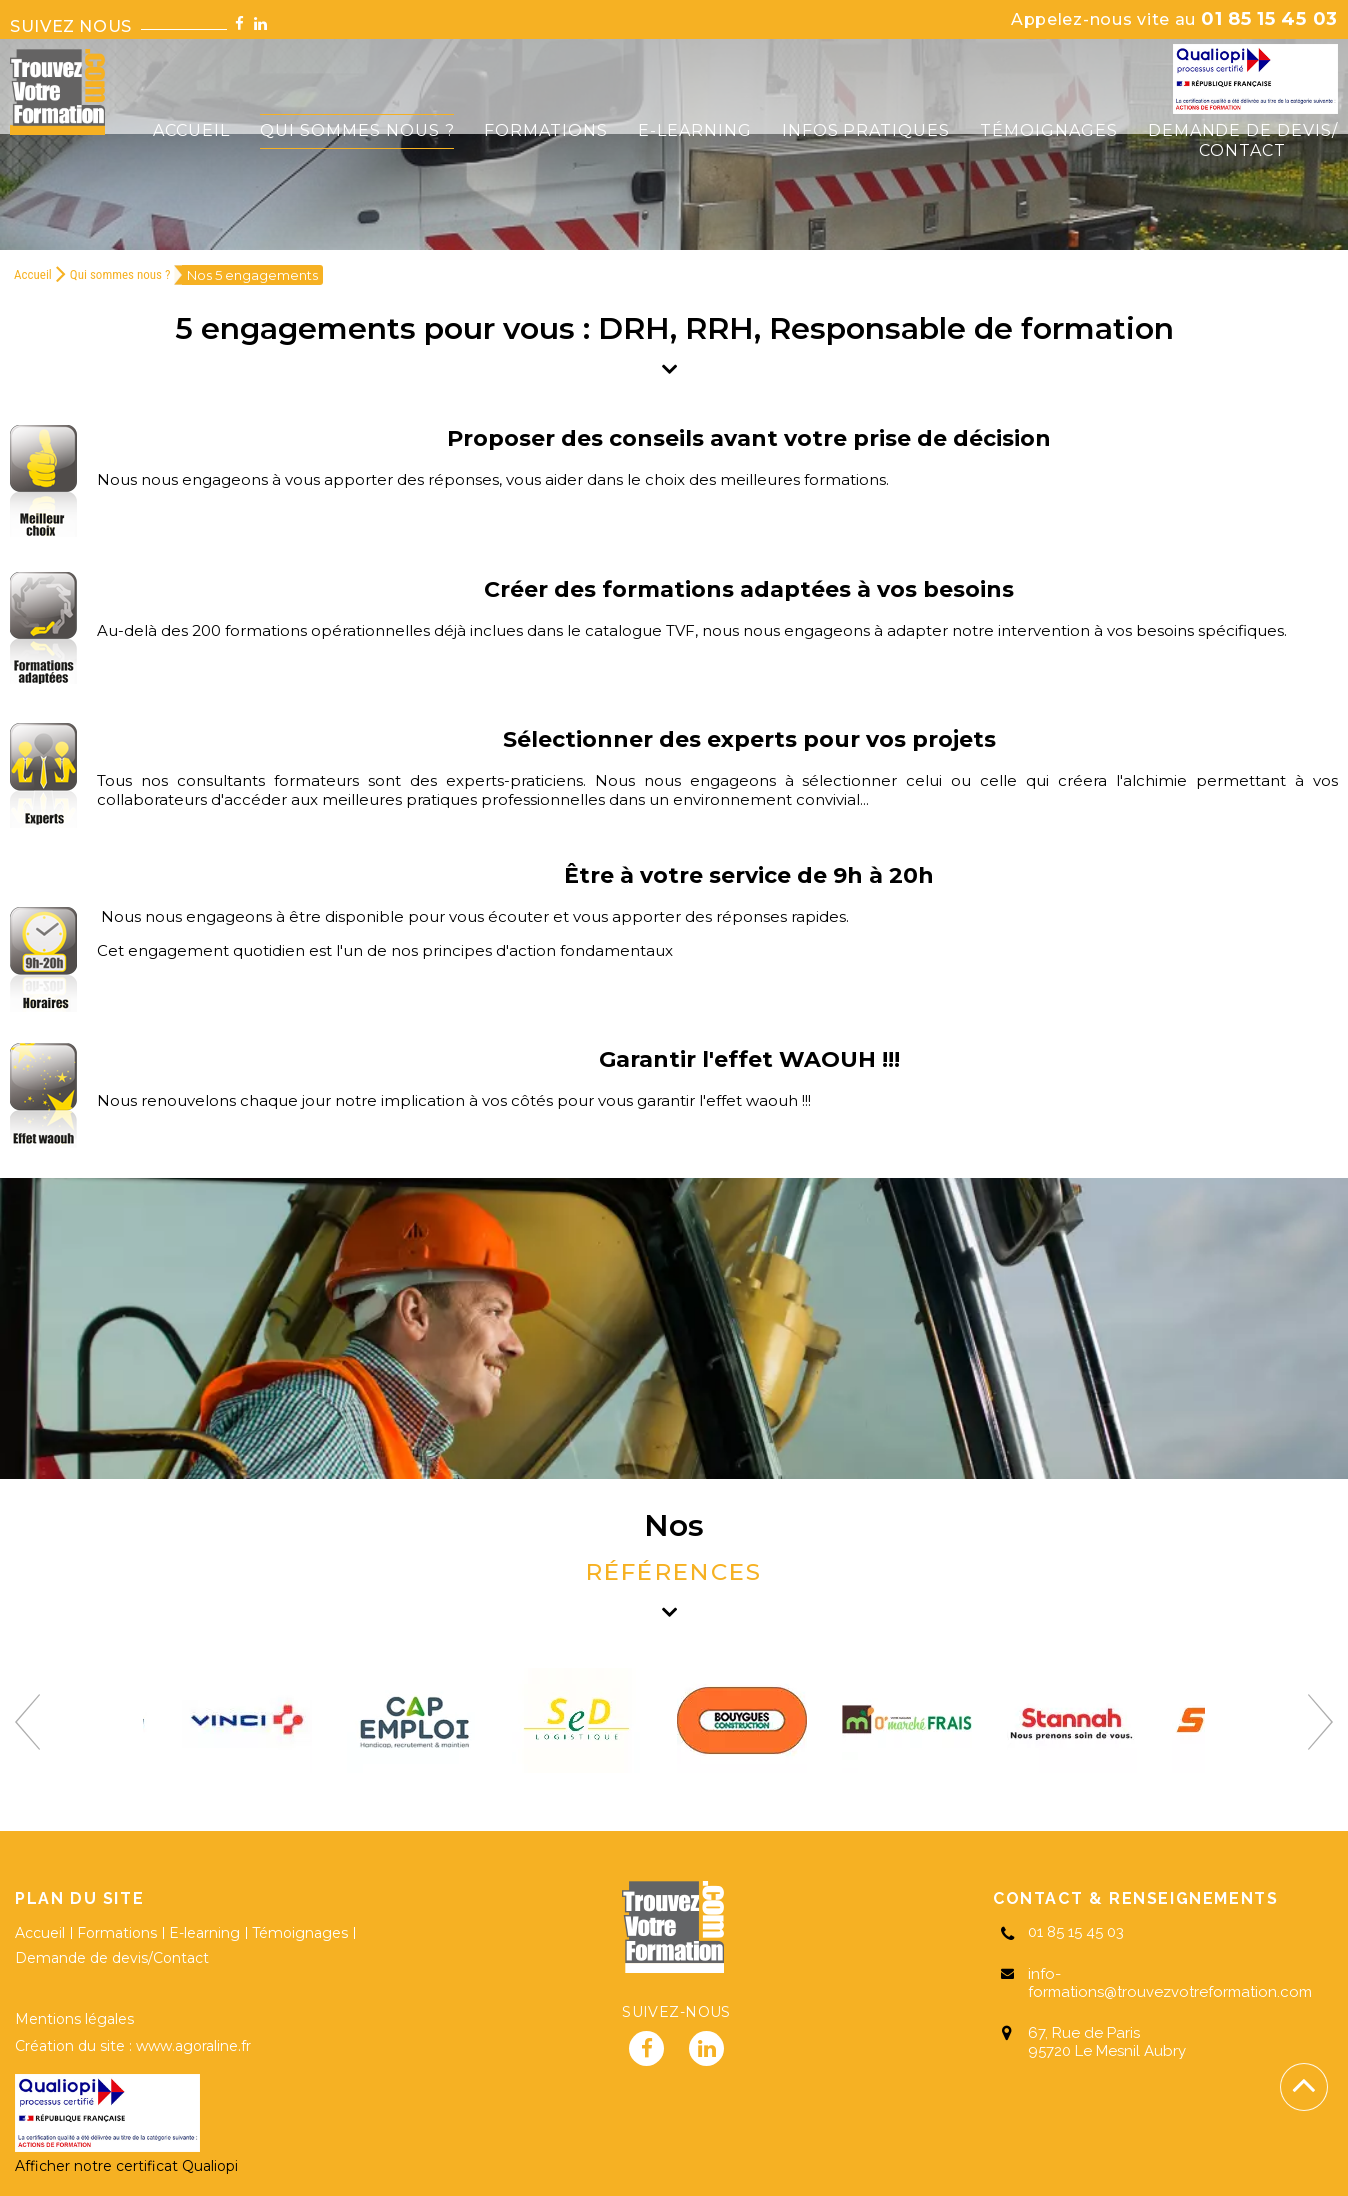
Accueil (33, 274)
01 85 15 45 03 (1174, 19)
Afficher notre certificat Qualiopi (126, 2166)
